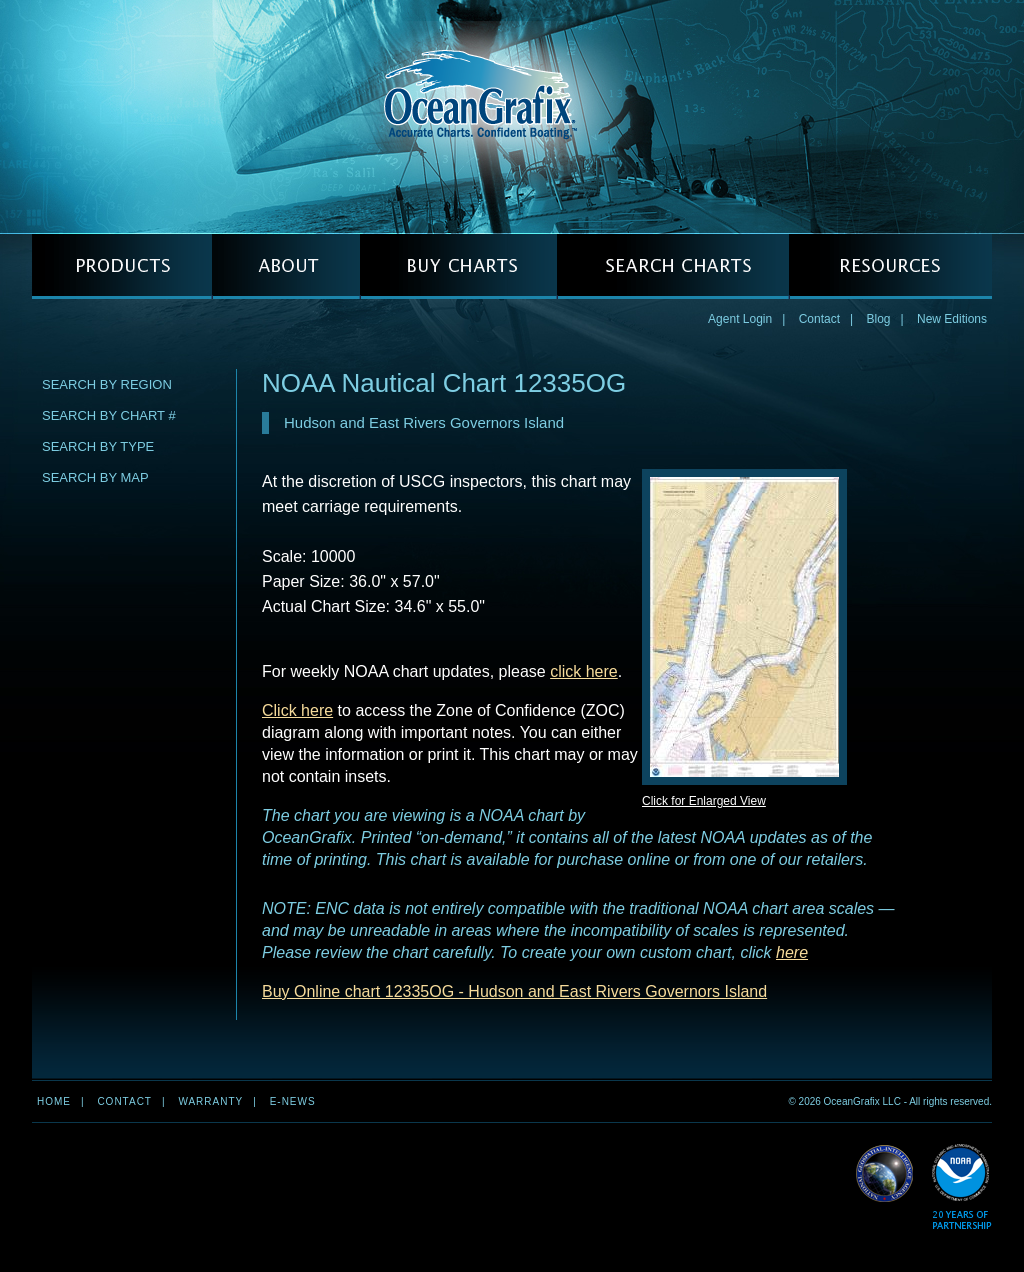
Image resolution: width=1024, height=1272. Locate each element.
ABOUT (286, 266)
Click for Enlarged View (704, 801)
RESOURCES (890, 266)
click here (584, 671)
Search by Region (107, 384)
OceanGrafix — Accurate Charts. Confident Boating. (512, 116)
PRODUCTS (122, 266)
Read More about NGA (885, 1174)
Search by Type (98, 446)
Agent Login (740, 319)
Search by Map (95, 477)
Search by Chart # (109, 415)
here (792, 952)
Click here (297, 710)
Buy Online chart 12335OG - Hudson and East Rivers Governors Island (514, 991)
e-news (293, 1101)
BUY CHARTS (458, 266)
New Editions (952, 319)
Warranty (210, 1101)
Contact (819, 319)
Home (54, 1101)
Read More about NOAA (961, 1187)
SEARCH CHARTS (673, 266)
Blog (878, 319)
